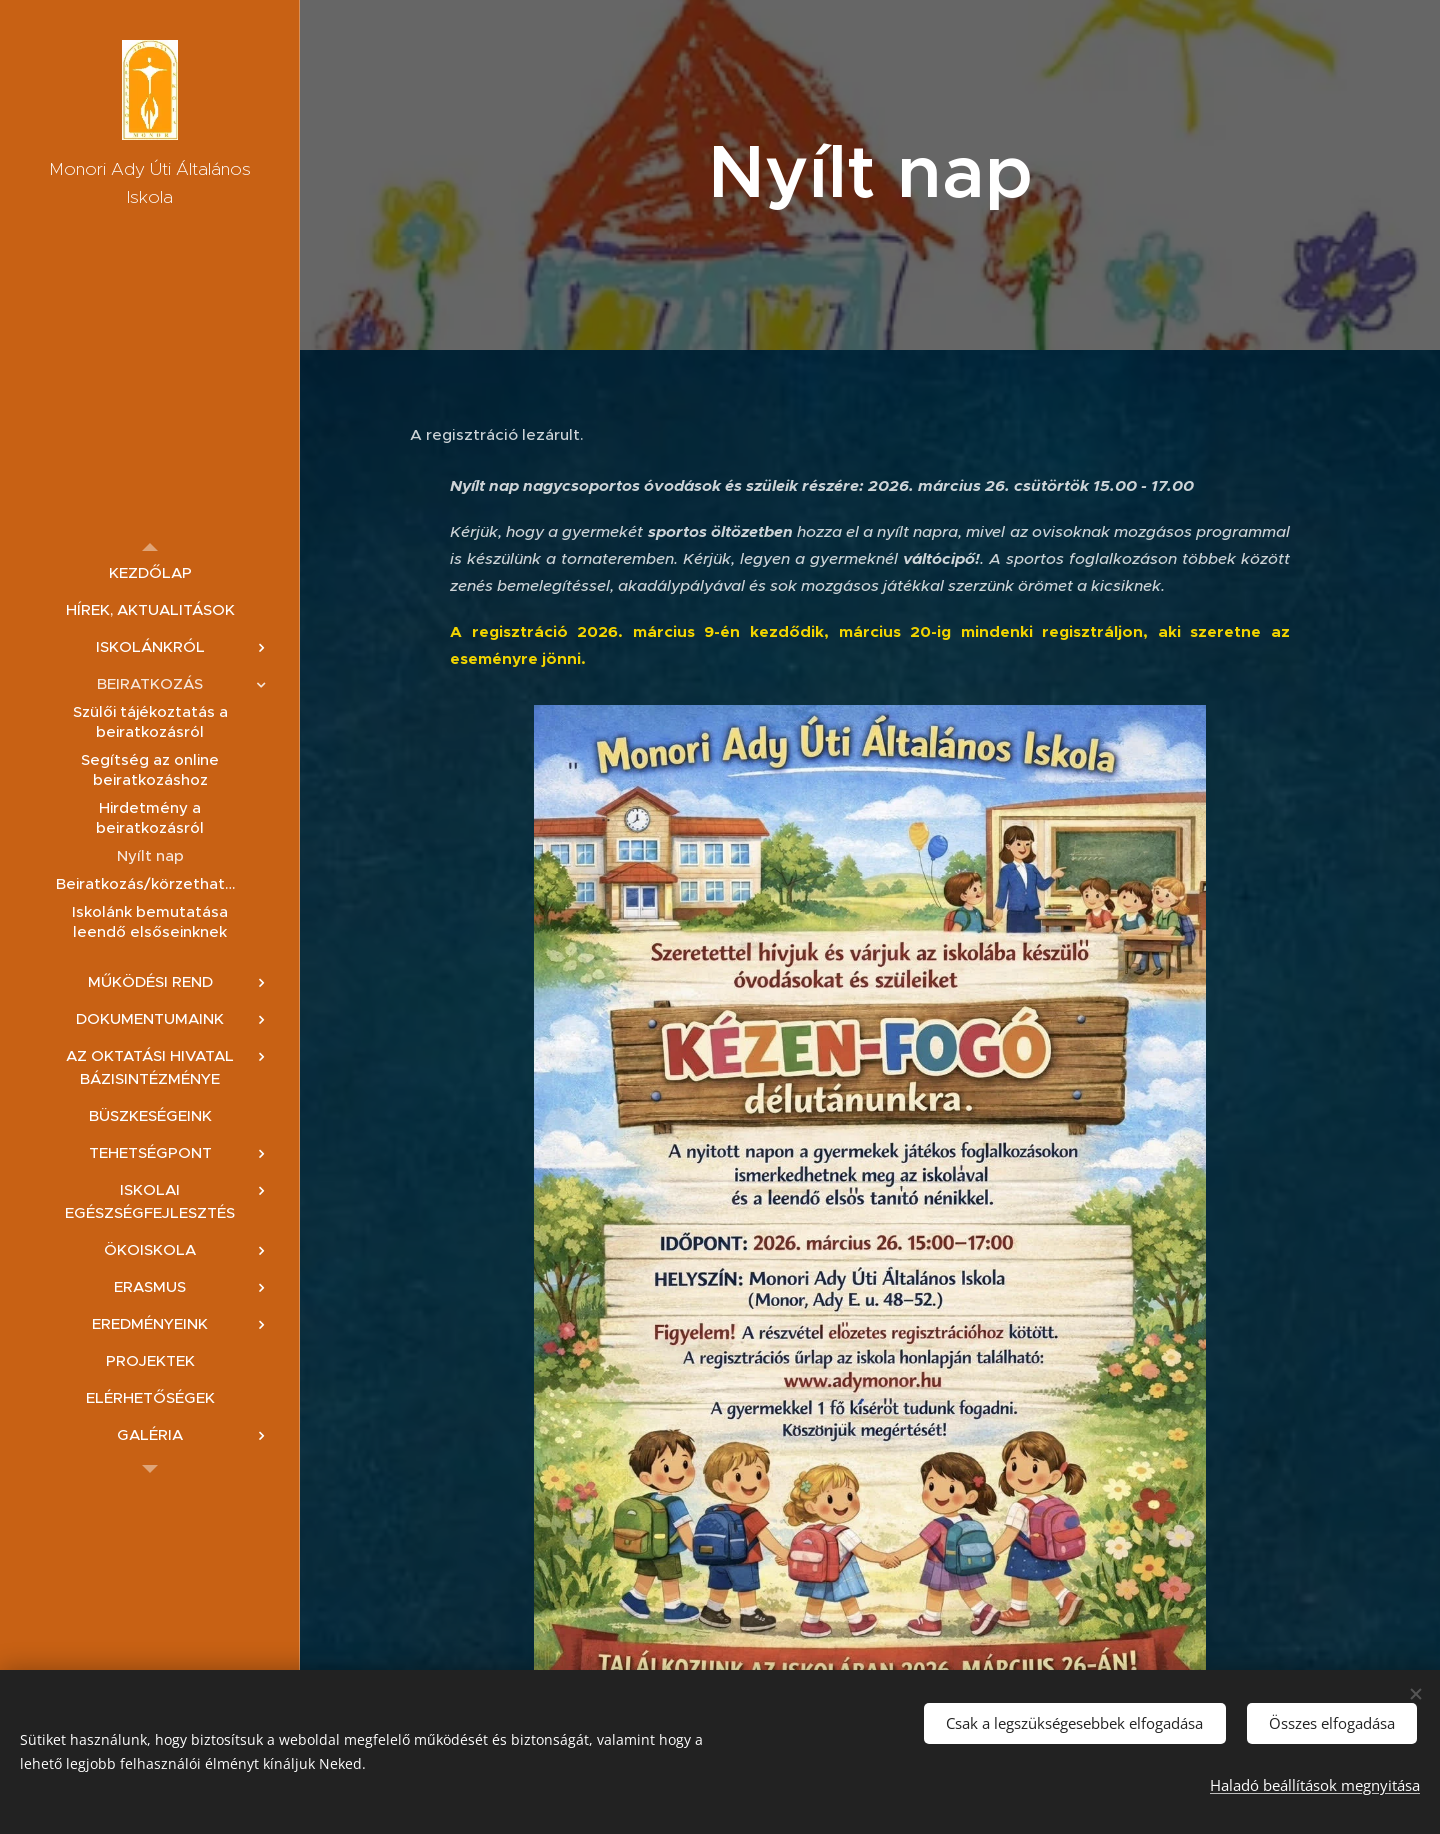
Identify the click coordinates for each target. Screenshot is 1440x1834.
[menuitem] (150, 572)
